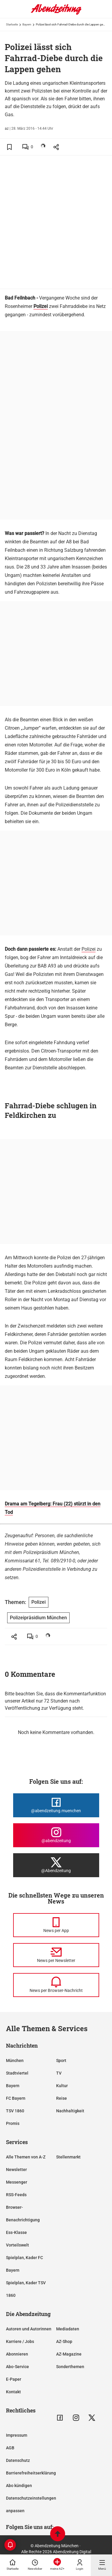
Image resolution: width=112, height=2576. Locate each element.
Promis (12, 2123)
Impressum (16, 2435)
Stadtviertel (17, 2073)
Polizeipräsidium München (38, 1617)
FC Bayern (15, 2098)
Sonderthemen (70, 2366)
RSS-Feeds (16, 2194)
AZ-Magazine (69, 2354)
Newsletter (16, 2169)
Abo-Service (17, 2366)
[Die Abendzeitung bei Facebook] (56, 1805)
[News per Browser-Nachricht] (56, 1985)
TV (59, 2073)
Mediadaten (67, 2328)
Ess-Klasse (16, 2232)
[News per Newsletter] (56, 1955)
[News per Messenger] (56, 1925)
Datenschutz (18, 2460)
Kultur (62, 2085)
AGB (10, 2447)
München (15, 2060)
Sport (61, 2060)
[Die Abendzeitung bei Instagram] (56, 1835)
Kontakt (13, 2391)
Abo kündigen (19, 2485)
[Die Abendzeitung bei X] (56, 1865)
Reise (61, 2098)
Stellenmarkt (68, 2157)
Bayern (26, 24)
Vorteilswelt (17, 2245)
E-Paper (13, 2379)
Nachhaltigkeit (70, 2110)
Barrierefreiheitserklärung (31, 2473)
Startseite (12, 24)
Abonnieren (17, 2354)
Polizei (89, 949)
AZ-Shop (64, 2341)
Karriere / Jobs (20, 2341)
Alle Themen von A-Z (25, 2157)
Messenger (16, 2182)
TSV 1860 (15, 2110)
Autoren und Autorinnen (28, 2328)
